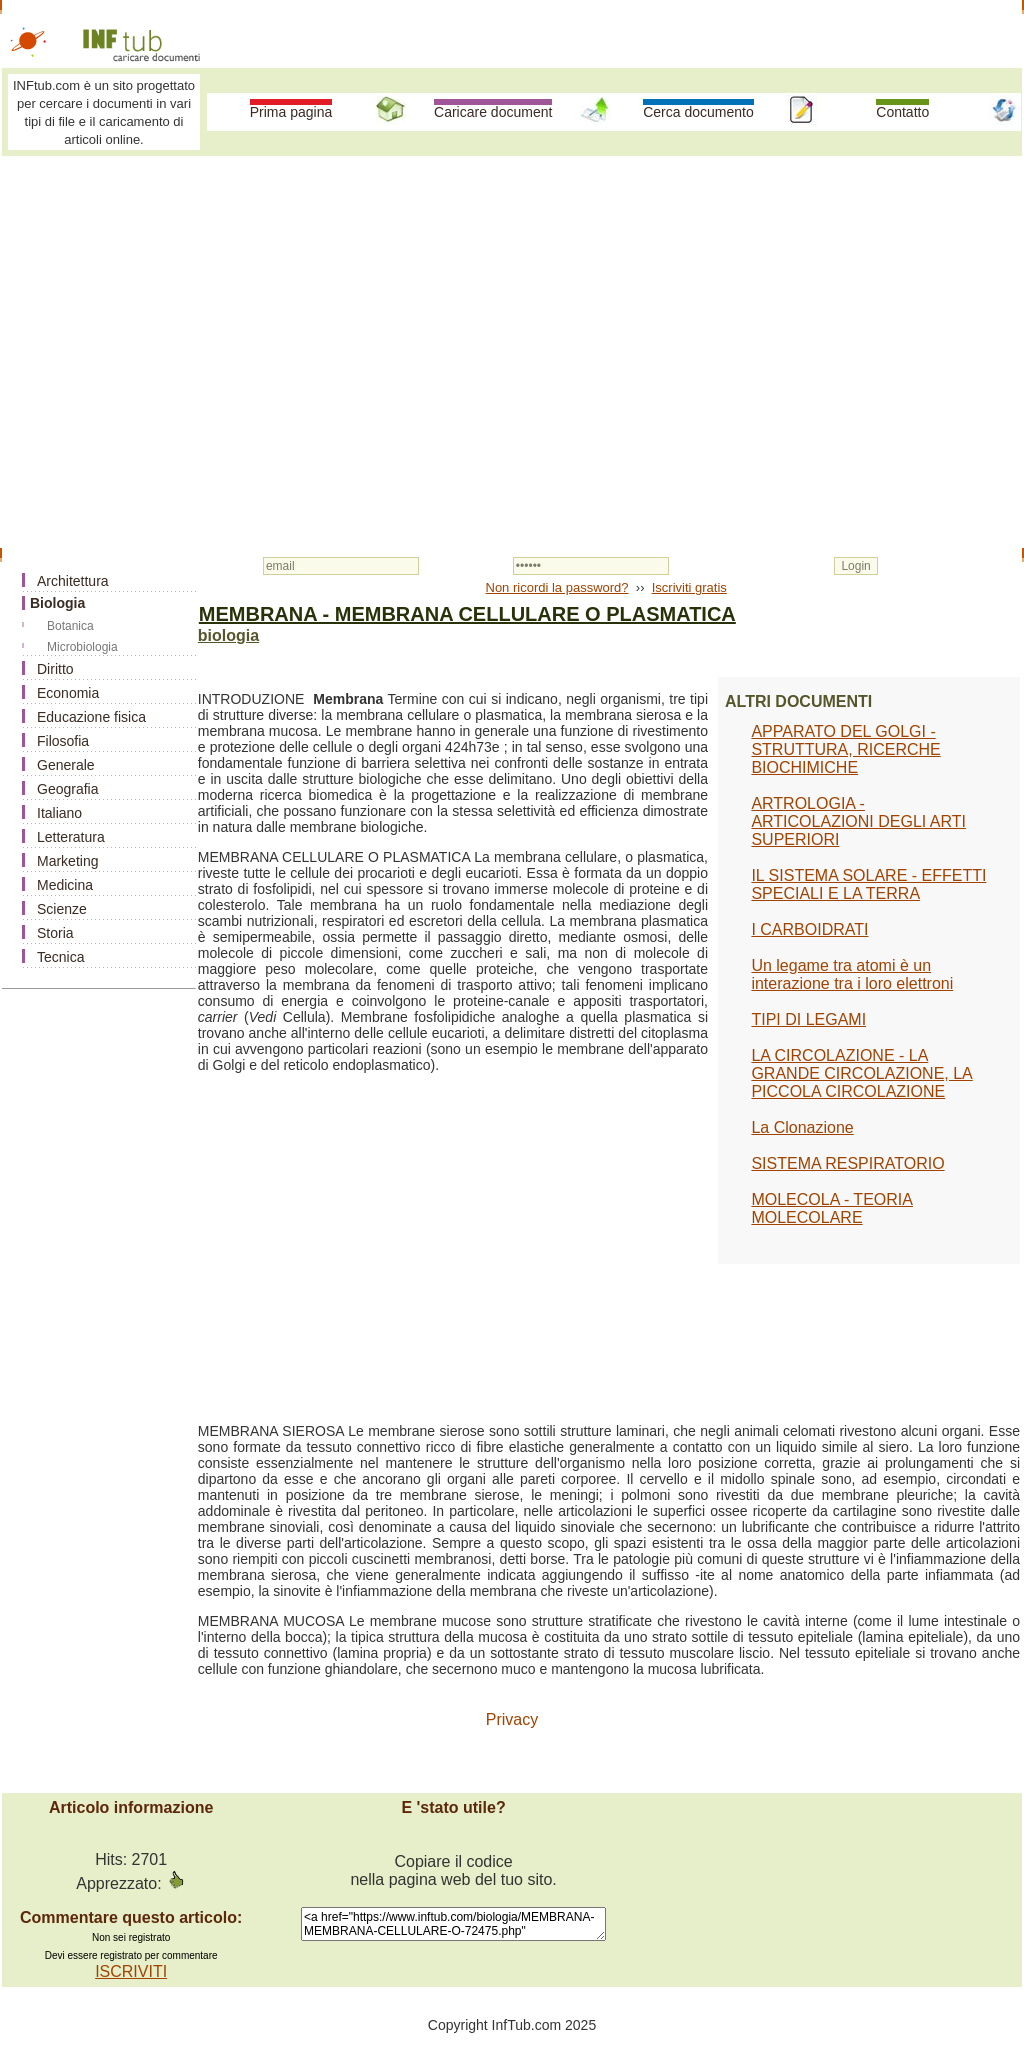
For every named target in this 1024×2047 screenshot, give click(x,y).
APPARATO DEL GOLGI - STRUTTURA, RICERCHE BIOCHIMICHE (845, 749)
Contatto (902, 112)
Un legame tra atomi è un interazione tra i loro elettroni (852, 974)
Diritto (55, 669)
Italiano (59, 813)
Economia (68, 693)
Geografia (67, 789)
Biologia (57, 603)
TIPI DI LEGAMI (808, 1019)
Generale (66, 765)
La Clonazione (802, 1127)
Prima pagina (291, 112)
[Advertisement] (512, 312)
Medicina (65, 885)
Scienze (62, 909)
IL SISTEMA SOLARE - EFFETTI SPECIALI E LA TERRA (868, 884)
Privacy (512, 1719)
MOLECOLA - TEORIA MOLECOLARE (832, 1208)
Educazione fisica (91, 717)
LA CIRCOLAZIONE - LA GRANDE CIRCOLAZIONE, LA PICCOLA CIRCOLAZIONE (861, 1073)
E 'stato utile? (453, 1807)
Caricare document (493, 112)
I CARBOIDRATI (809, 929)
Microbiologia (82, 647)
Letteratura (71, 837)
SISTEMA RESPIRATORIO (847, 1163)
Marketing (67, 861)
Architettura (73, 581)
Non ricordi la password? (557, 587)
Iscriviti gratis (689, 587)
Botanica (70, 626)
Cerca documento (698, 112)
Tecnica (60, 957)
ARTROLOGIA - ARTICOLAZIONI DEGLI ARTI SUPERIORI (858, 821)
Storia (55, 933)
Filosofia (63, 741)
